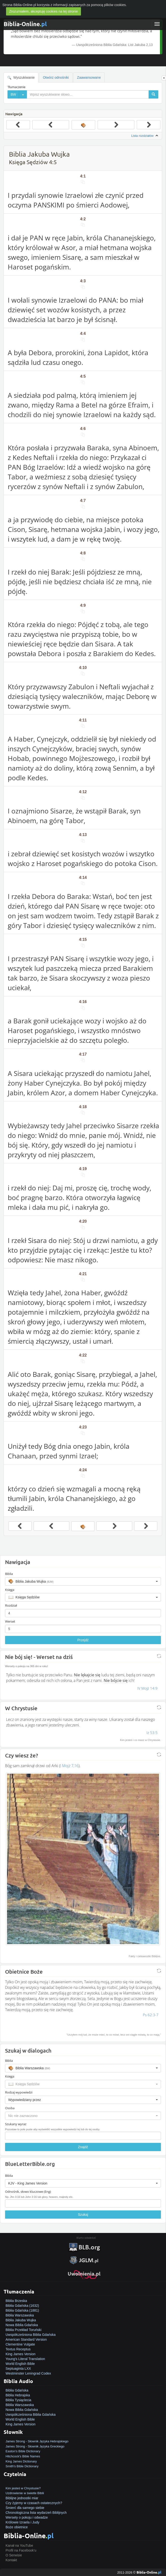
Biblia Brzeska (16, 2301)
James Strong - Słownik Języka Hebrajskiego (37, 2441)
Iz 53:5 (152, 1732)
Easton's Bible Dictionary (23, 2451)
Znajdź (83, 2147)
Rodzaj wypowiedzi (18, 2092)
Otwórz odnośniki (56, 77)
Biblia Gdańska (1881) (22, 2310)
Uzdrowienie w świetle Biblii (25, 2493)
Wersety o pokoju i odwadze (27, 2517)
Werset (10, 1621)
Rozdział (11, 1605)
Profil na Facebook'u (21, 2550)
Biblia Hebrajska (18, 2395)
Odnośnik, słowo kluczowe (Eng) (28, 2191)
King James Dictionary (21, 2461)
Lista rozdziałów (145, 136)
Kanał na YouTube (19, 2545)
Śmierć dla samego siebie (25, 2508)
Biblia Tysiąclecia (18, 2400)
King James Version (21, 2354)
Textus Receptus (18, 2349)
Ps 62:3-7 (151, 2014)
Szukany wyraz (15, 2124)
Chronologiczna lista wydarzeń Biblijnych (36, 2513)
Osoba (9, 2108)
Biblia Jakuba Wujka (21, 2320)
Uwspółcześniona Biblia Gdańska (31, 2335)
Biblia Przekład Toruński (23, 2330)
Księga (9, 1589)
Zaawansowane (89, 77)
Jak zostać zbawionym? (23, 2483)
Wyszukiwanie (21, 78)
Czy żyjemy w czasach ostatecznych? (34, 2503)
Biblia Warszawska (20, 2315)
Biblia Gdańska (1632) (22, 2306)
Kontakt (11, 2560)
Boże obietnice (17, 2527)
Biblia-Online (25, 24)
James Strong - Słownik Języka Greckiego (35, 2446)
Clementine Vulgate (20, 2344)
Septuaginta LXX (18, 2368)
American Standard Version (26, 2339)
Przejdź (83, 1640)
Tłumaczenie (16, 87)
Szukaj (83, 2214)
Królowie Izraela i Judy (22, 2522)
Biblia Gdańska (17, 2390)
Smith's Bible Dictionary (22, 2466)
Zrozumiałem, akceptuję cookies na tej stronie (43, 11)
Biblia (9, 1574)
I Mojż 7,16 (69, 1765)
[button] (83, 1581)
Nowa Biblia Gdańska (22, 2325)
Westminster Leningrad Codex (28, 2373)
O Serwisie (14, 2555)
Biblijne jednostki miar (22, 2498)
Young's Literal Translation (25, 2359)
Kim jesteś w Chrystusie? (23, 2488)
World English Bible (20, 2364)
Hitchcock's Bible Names (23, 2456)
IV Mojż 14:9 (147, 1688)
